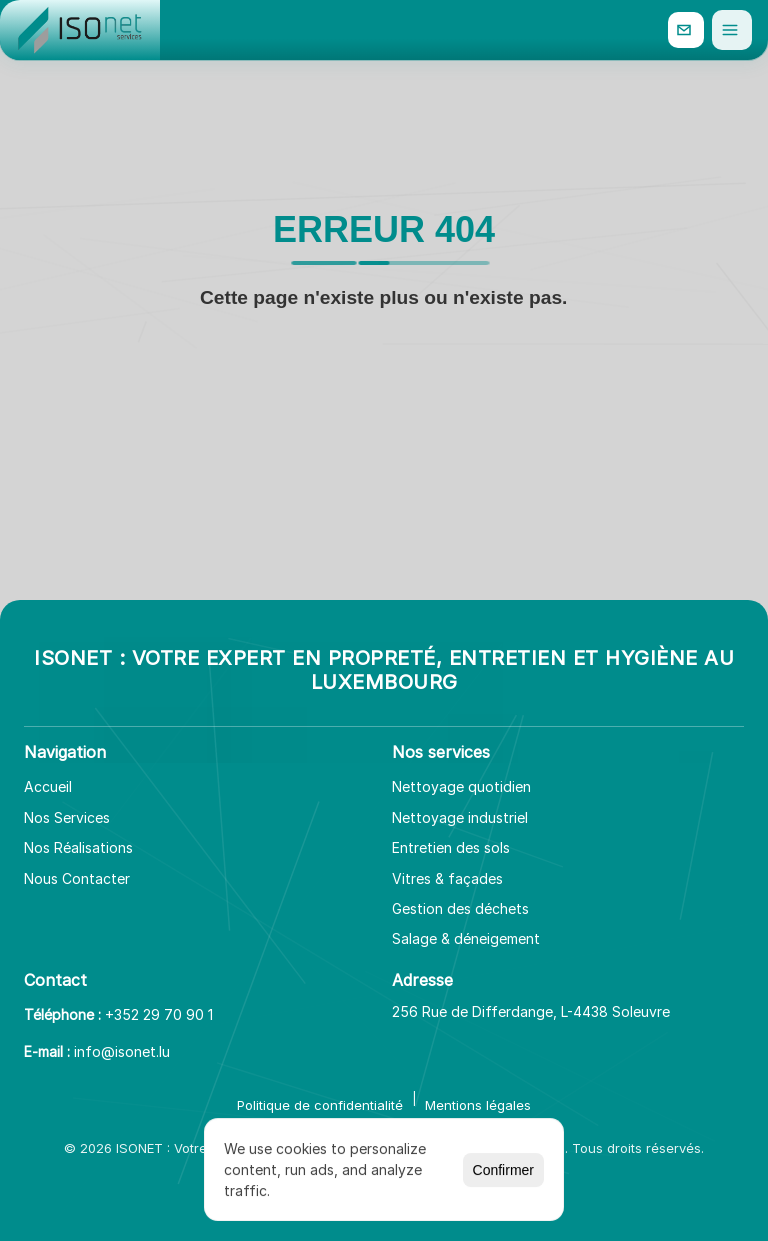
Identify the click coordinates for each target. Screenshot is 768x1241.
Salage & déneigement (466, 938)
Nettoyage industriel (460, 817)
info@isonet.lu (122, 1051)
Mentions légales (478, 1105)
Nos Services (67, 817)
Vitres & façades (447, 878)
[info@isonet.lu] (686, 30)
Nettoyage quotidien (461, 786)
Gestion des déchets (460, 908)
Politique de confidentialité (320, 1105)
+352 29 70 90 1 (159, 1014)
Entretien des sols (451, 847)
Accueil (48, 786)
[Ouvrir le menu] (732, 30)
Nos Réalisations (78, 847)
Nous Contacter (77, 878)
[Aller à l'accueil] (80, 30)
